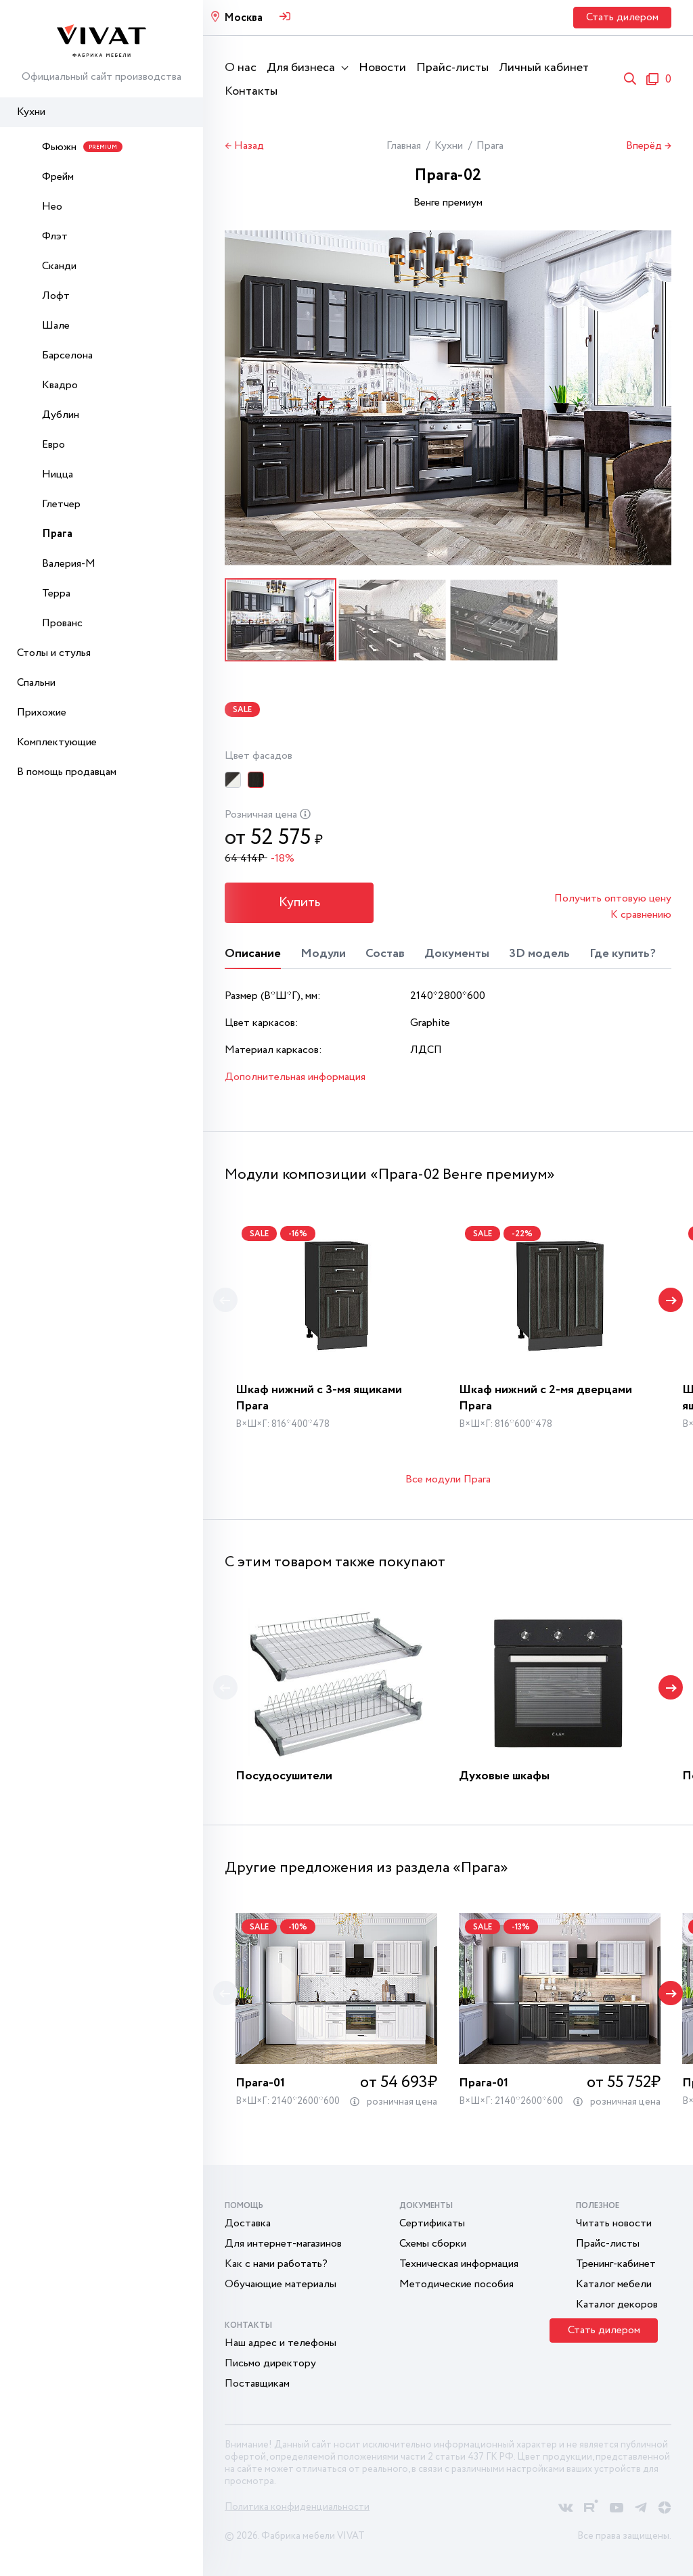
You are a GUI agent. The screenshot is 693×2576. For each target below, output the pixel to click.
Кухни (31, 112)
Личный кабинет (544, 67)
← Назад (244, 146)
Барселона (67, 355)
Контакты (251, 91)
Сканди (59, 266)
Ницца (57, 474)
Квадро (60, 385)
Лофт (56, 296)
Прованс (62, 623)
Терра (56, 593)
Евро (53, 444)
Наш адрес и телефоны (280, 2343)
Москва (243, 18)
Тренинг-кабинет (616, 2264)
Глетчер (61, 504)
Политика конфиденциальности (297, 2507)
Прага (57, 534)
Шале (56, 325)
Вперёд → (648, 146)
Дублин (60, 415)
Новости (382, 67)
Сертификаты (432, 2223)
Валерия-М (68, 563)
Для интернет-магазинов (283, 2243)
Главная (403, 146)
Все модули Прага (448, 1479)
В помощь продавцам (66, 772)
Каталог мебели (614, 2284)
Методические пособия (456, 2284)
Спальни (36, 682)
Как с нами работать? (276, 2264)
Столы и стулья (54, 653)
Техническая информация (458, 2264)
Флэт (55, 236)
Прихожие (41, 712)
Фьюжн (82, 147)
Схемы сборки (432, 2243)
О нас (240, 67)
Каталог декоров (617, 2304)
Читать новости (614, 2223)
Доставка (248, 2223)
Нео (52, 206)
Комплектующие (57, 742)
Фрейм (58, 177)
